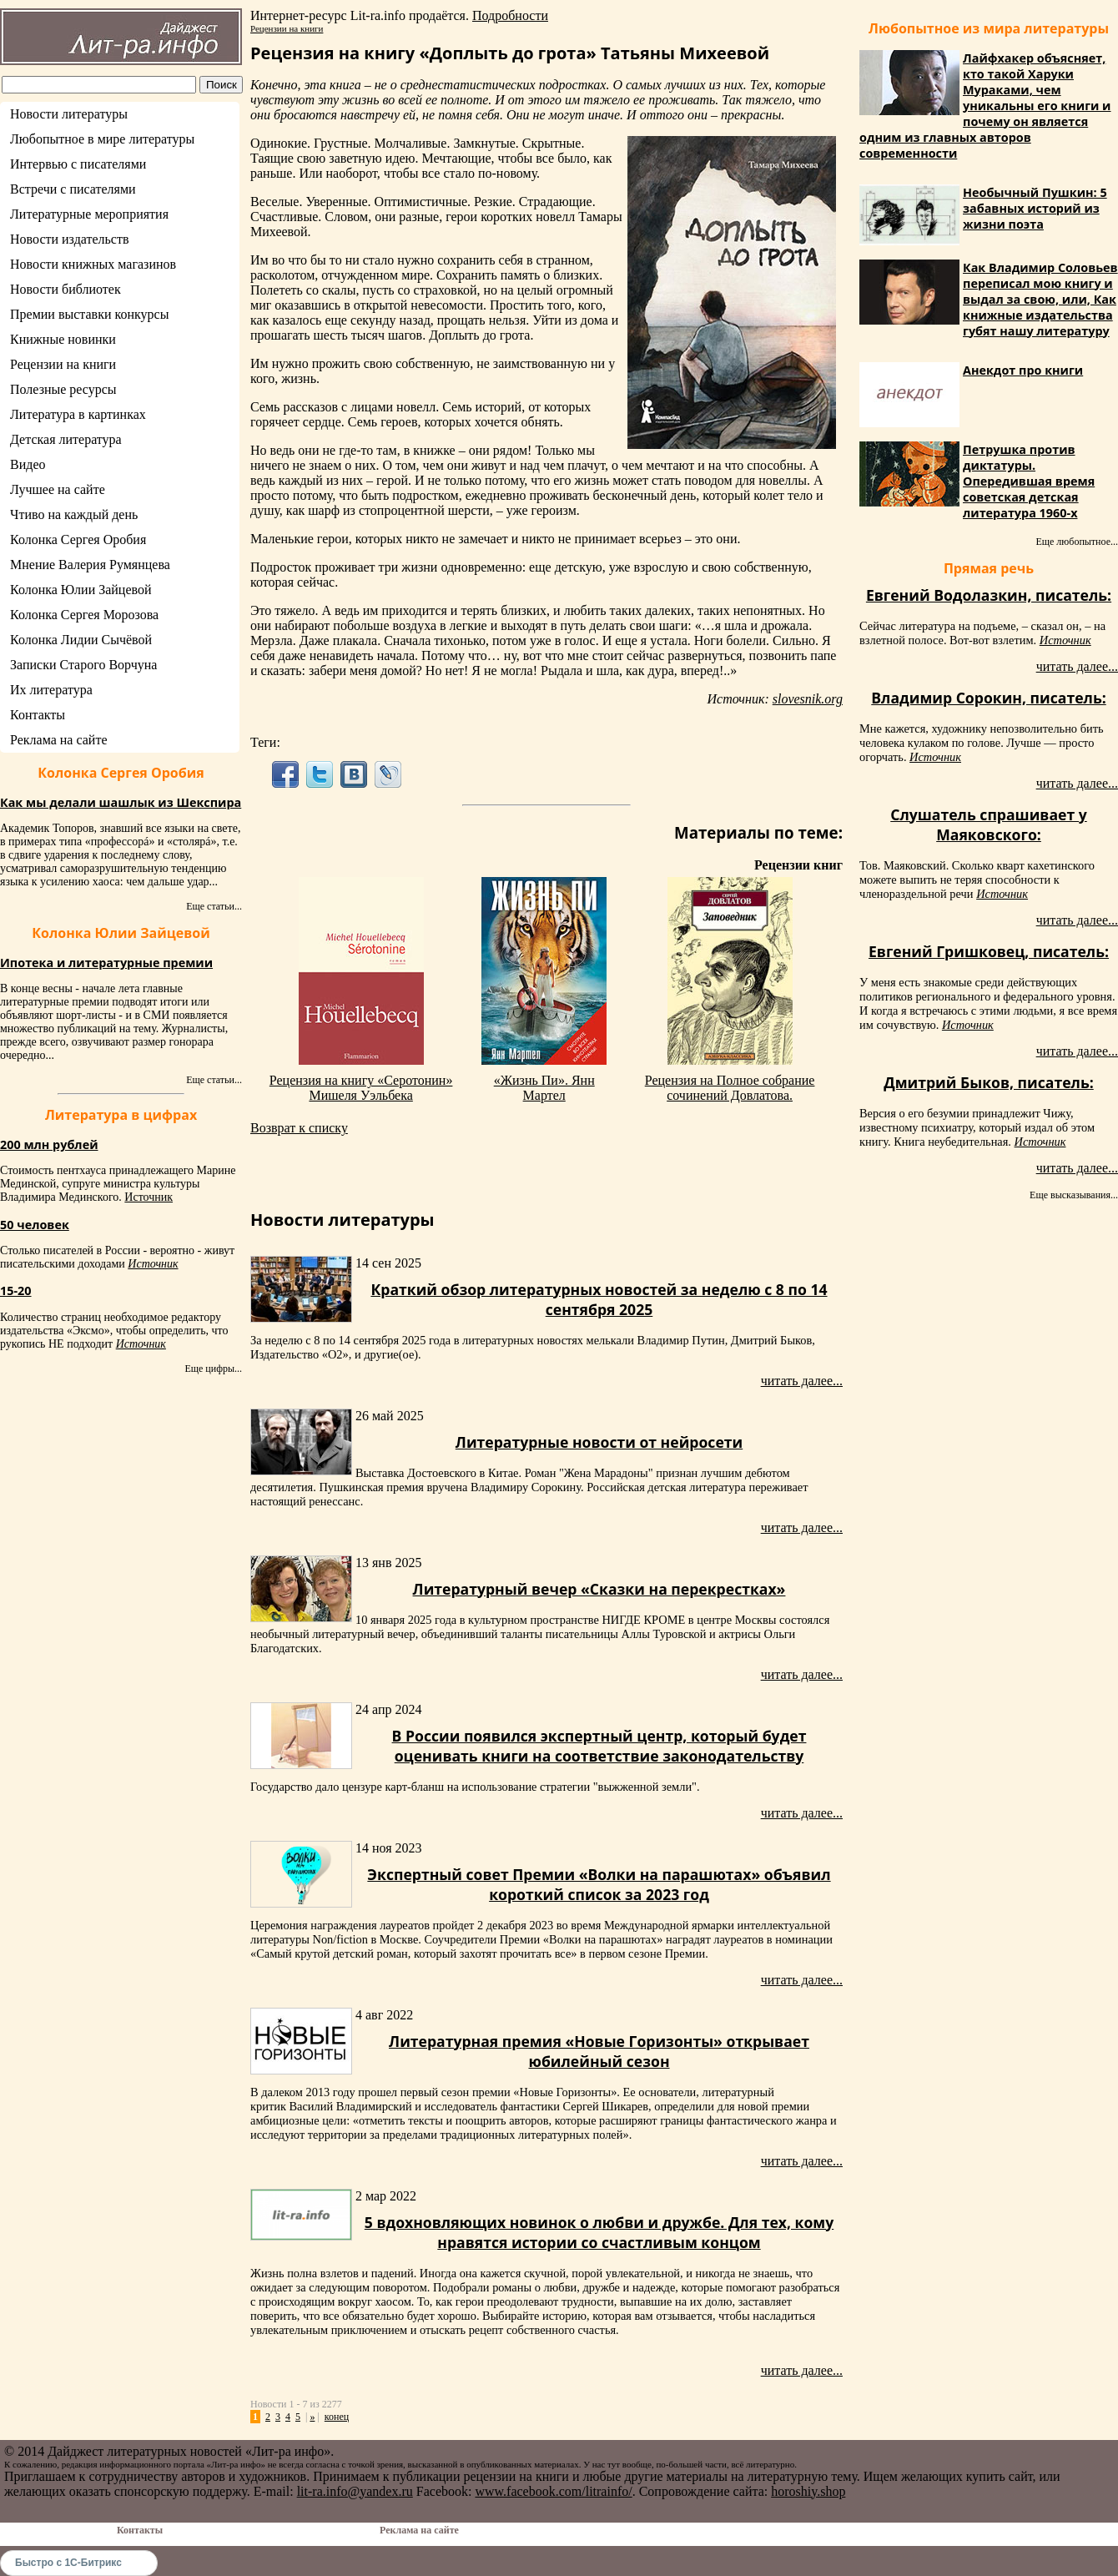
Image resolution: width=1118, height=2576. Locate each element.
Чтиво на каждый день (74, 514)
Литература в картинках (78, 414)
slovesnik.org (808, 699)
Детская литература (66, 439)
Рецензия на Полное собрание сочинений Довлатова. (730, 1087)
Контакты (37, 715)
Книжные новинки (63, 339)
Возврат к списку (299, 1128)
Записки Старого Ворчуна (83, 665)
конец (337, 2416)
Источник (148, 1197)
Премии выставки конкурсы (89, 314)
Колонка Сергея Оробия (78, 539)
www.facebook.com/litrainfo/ (553, 2491)
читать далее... (802, 1381)
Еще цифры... (213, 1368)
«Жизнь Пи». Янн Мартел (544, 1087)
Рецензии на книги (63, 364)
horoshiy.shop (808, 2491)
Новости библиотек (65, 289)
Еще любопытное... (1076, 541)
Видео (27, 464)
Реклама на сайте (58, 740)
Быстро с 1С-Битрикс (68, 2562)
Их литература (51, 690)
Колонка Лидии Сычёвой (81, 640)
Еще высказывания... (1074, 1195)
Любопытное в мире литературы (102, 139)
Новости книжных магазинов (93, 264)
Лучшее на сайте (57, 489)
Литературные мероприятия (89, 214)
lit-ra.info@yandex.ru (355, 2491)
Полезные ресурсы (63, 389)
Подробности (510, 15)
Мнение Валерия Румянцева (90, 564)
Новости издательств (69, 239)
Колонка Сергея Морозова (84, 614)
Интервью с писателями (78, 164)
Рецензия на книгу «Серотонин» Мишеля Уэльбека (361, 1087)
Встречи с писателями (73, 189)
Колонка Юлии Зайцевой (81, 589)
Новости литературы (69, 114)
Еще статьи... (214, 906)
